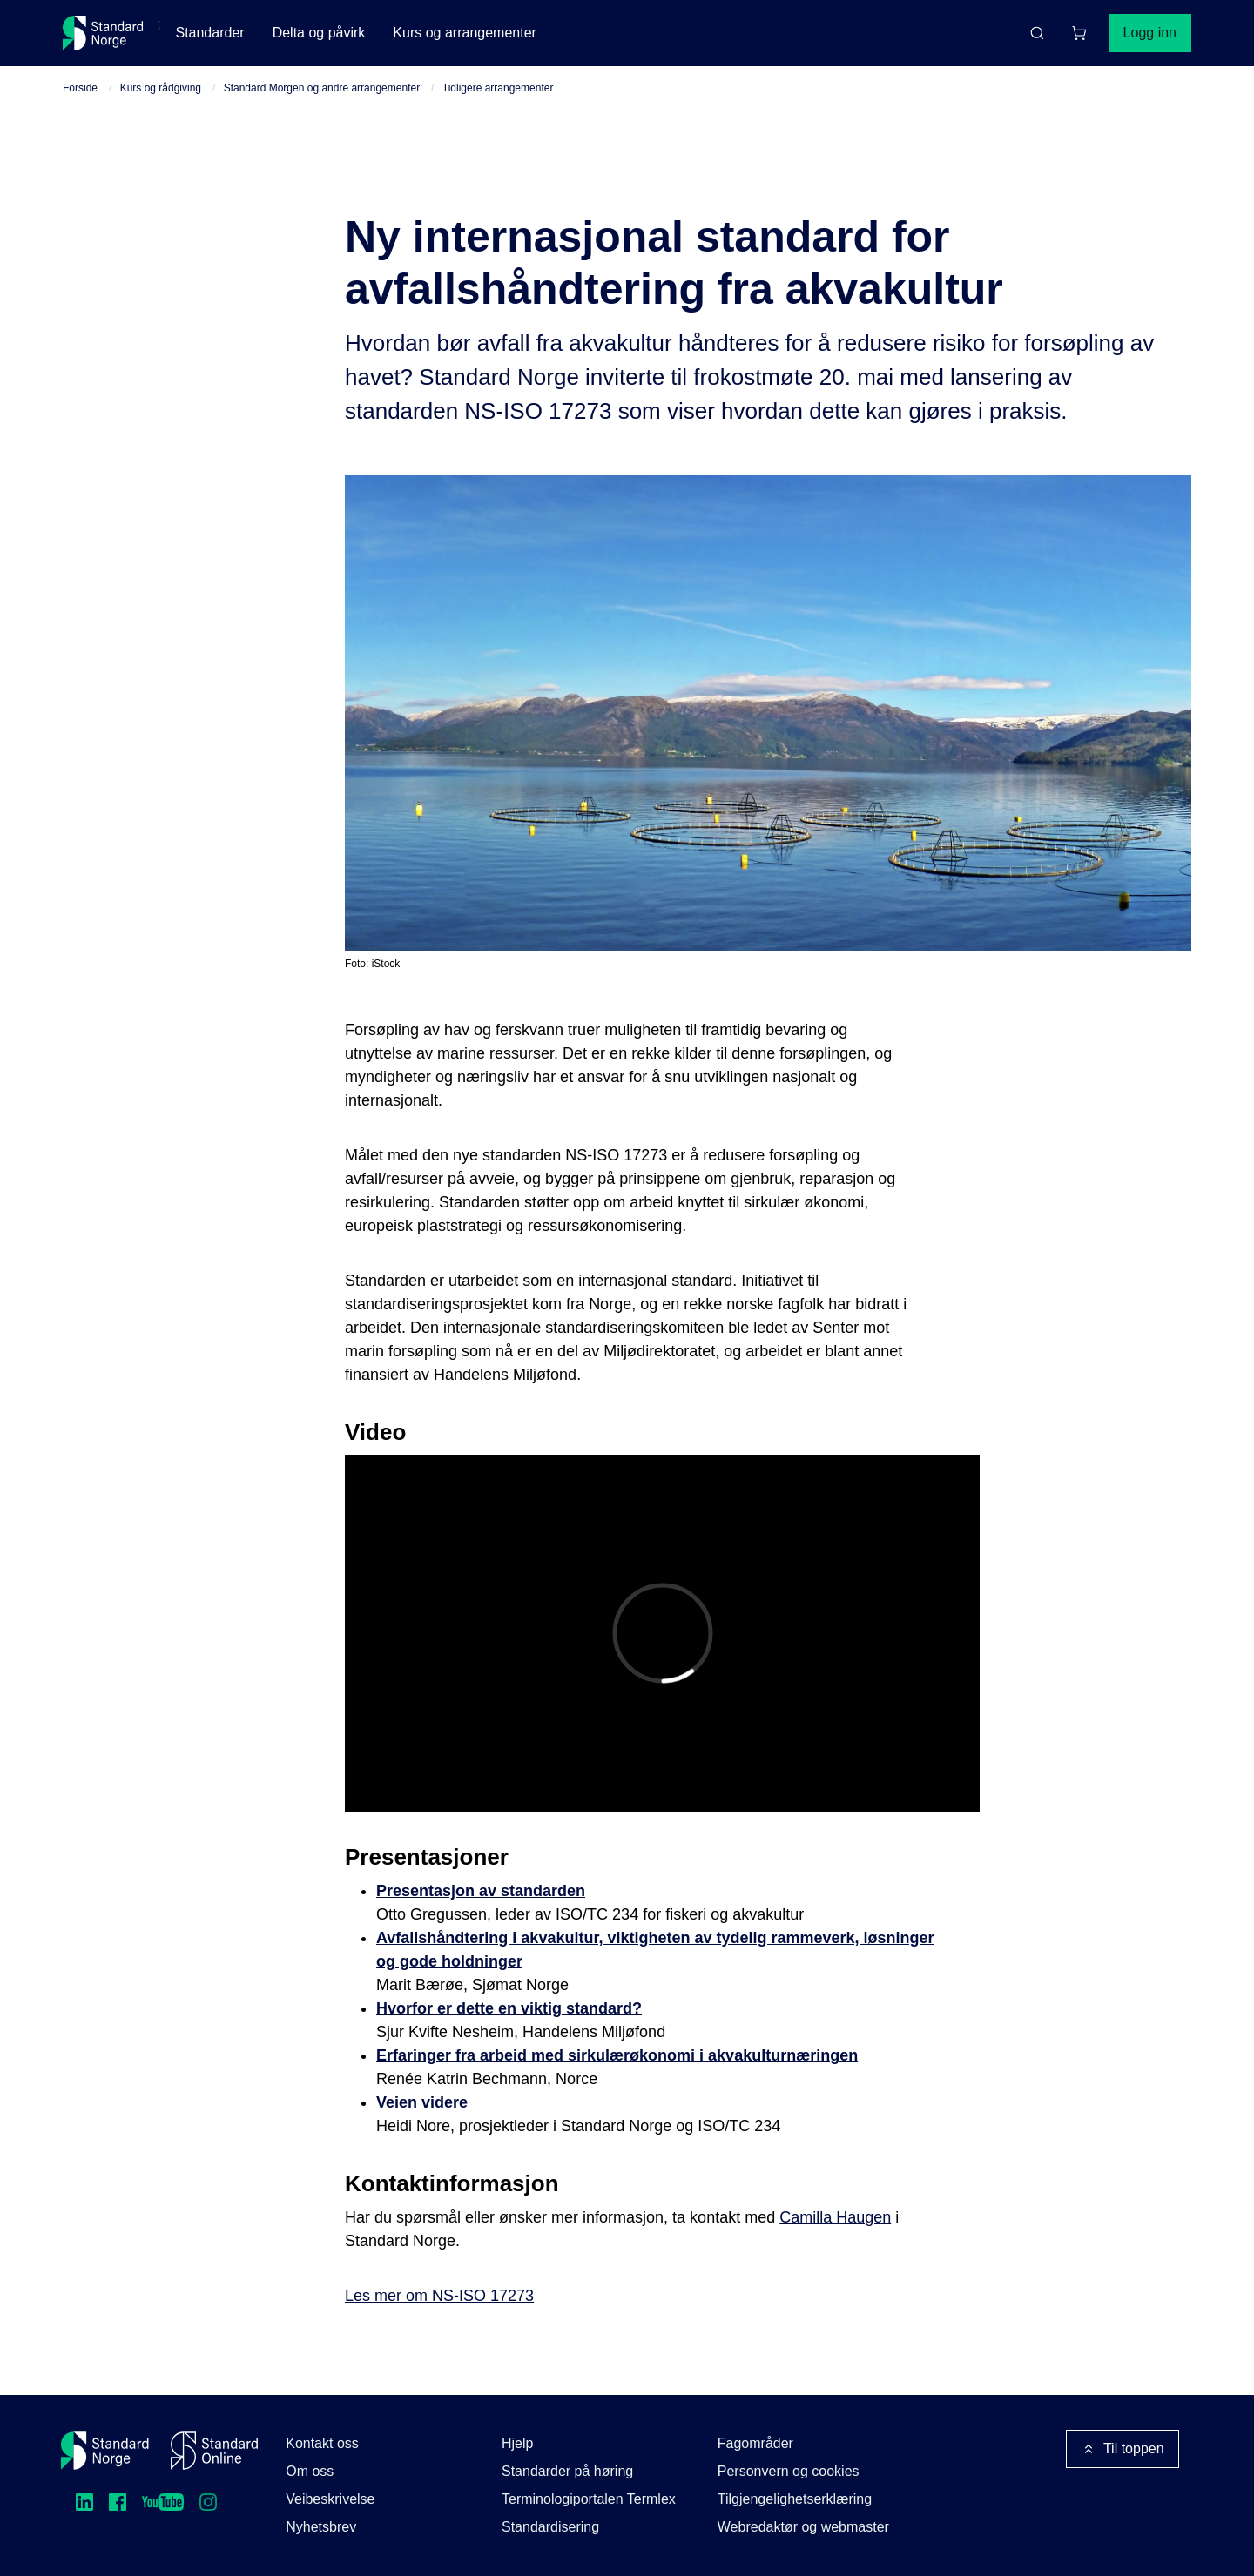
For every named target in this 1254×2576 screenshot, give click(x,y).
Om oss (310, 2471)
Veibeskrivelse (330, 2499)
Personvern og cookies (789, 2471)
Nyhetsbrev (321, 2526)
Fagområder (755, 2443)
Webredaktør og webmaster (803, 2526)
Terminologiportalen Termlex (589, 2499)
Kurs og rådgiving (160, 88)
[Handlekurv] (1079, 33)
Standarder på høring (567, 2471)
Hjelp (517, 2443)
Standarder (209, 32)
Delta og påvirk (319, 32)
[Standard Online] (214, 2451)
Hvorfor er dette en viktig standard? (509, 2008)
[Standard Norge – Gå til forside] (103, 33)
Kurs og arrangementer (464, 32)
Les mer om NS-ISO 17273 (439, 2295)
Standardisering (550, 2526)
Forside (80, 88)
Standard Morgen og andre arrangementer (322, 88)
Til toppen (1122, 2449)
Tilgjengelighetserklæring (795, 2499)
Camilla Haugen (835, 2217)
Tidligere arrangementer (498, 88)
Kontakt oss (322, 2443)
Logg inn (1149, 32)
